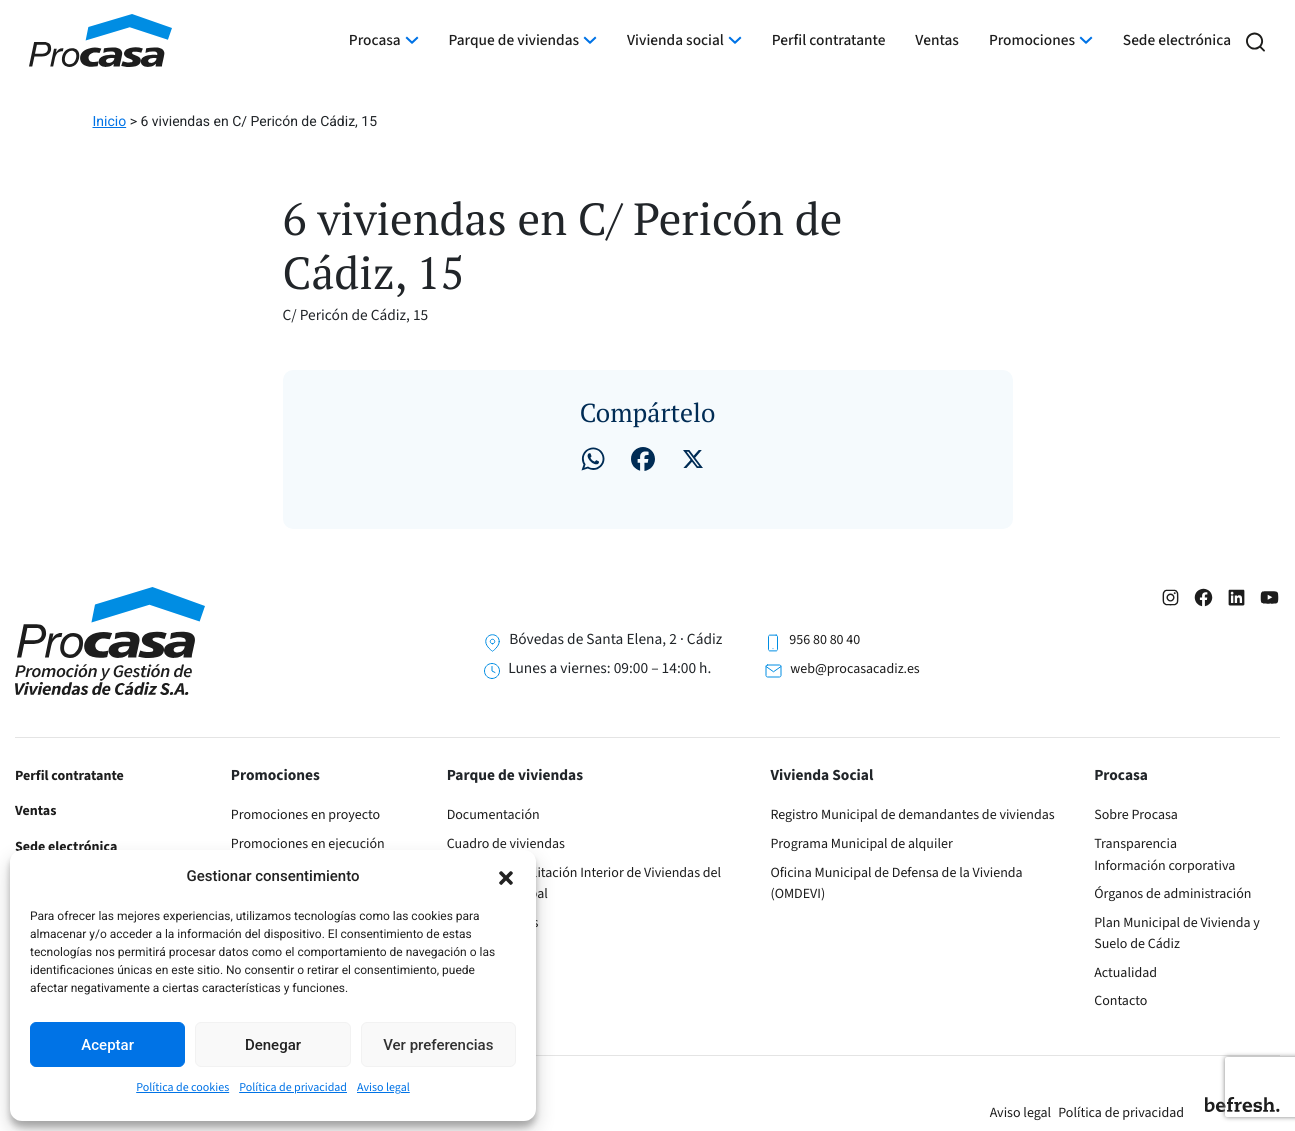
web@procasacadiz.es (854, 669)
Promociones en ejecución (308, 844)
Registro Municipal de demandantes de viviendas (912, 815)
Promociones (1032, 41)
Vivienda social (675, 41)
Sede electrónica (1177, 41)
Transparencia (1135, 844)
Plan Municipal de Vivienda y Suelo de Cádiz (1177, 934)
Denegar (273, 1045)
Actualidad (1125, 973)
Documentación (493, 815)
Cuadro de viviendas (506, 844)
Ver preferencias (438, 1045)
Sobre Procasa (1136, 815)
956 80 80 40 (824, 640)
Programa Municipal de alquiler (861, 844)
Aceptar (107, 1045)
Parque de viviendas (514, 41)
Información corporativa (1164, 866)
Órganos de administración (1172, 894)
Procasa (375, 41)
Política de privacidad (293, 1087)
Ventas (937, 41)
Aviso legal (383, 1087)
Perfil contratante (829, 41)
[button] (506, 876)
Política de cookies (182, 1087)
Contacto (1120, 1001)
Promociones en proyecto (305, 815)
